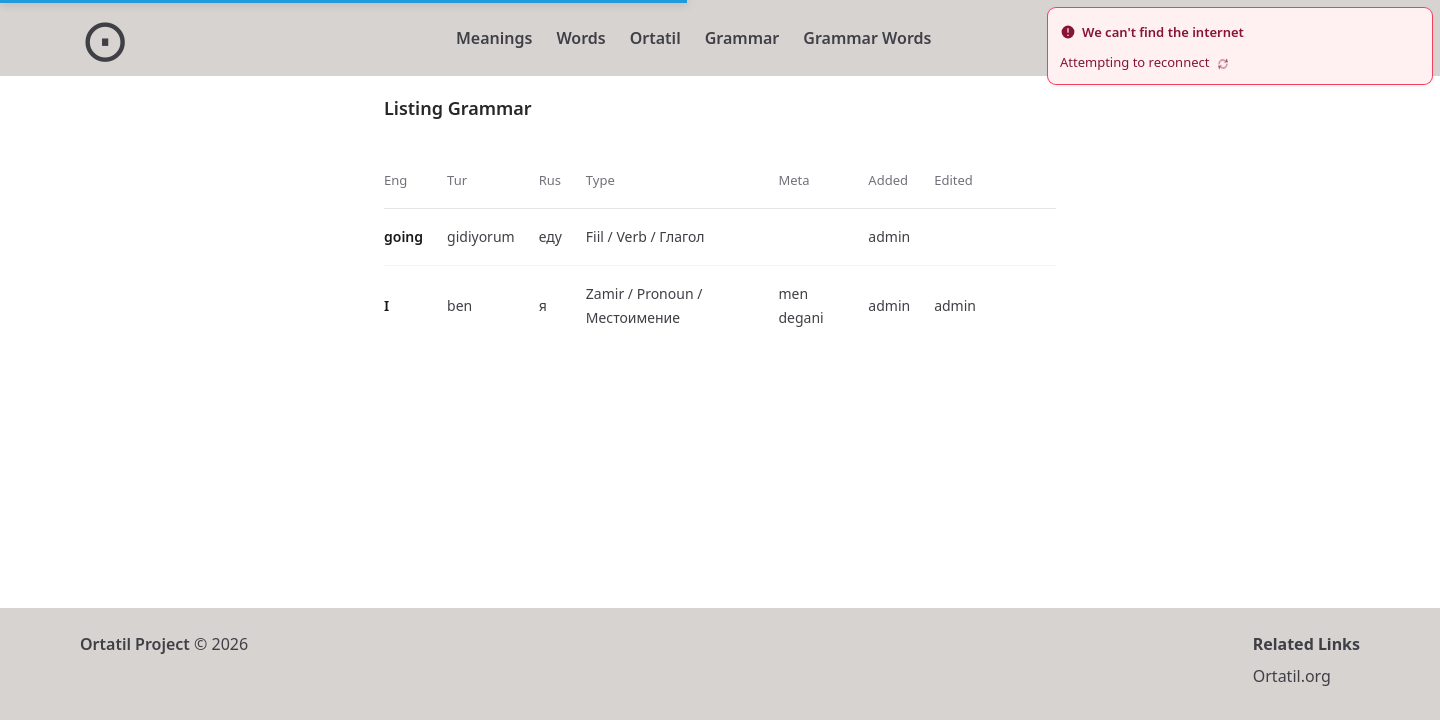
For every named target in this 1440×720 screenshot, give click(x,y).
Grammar (742, 38)
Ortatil (655, 38)
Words (580, 38)
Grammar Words (867, 38)
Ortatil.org (1292, 676)
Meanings (494, 38)
